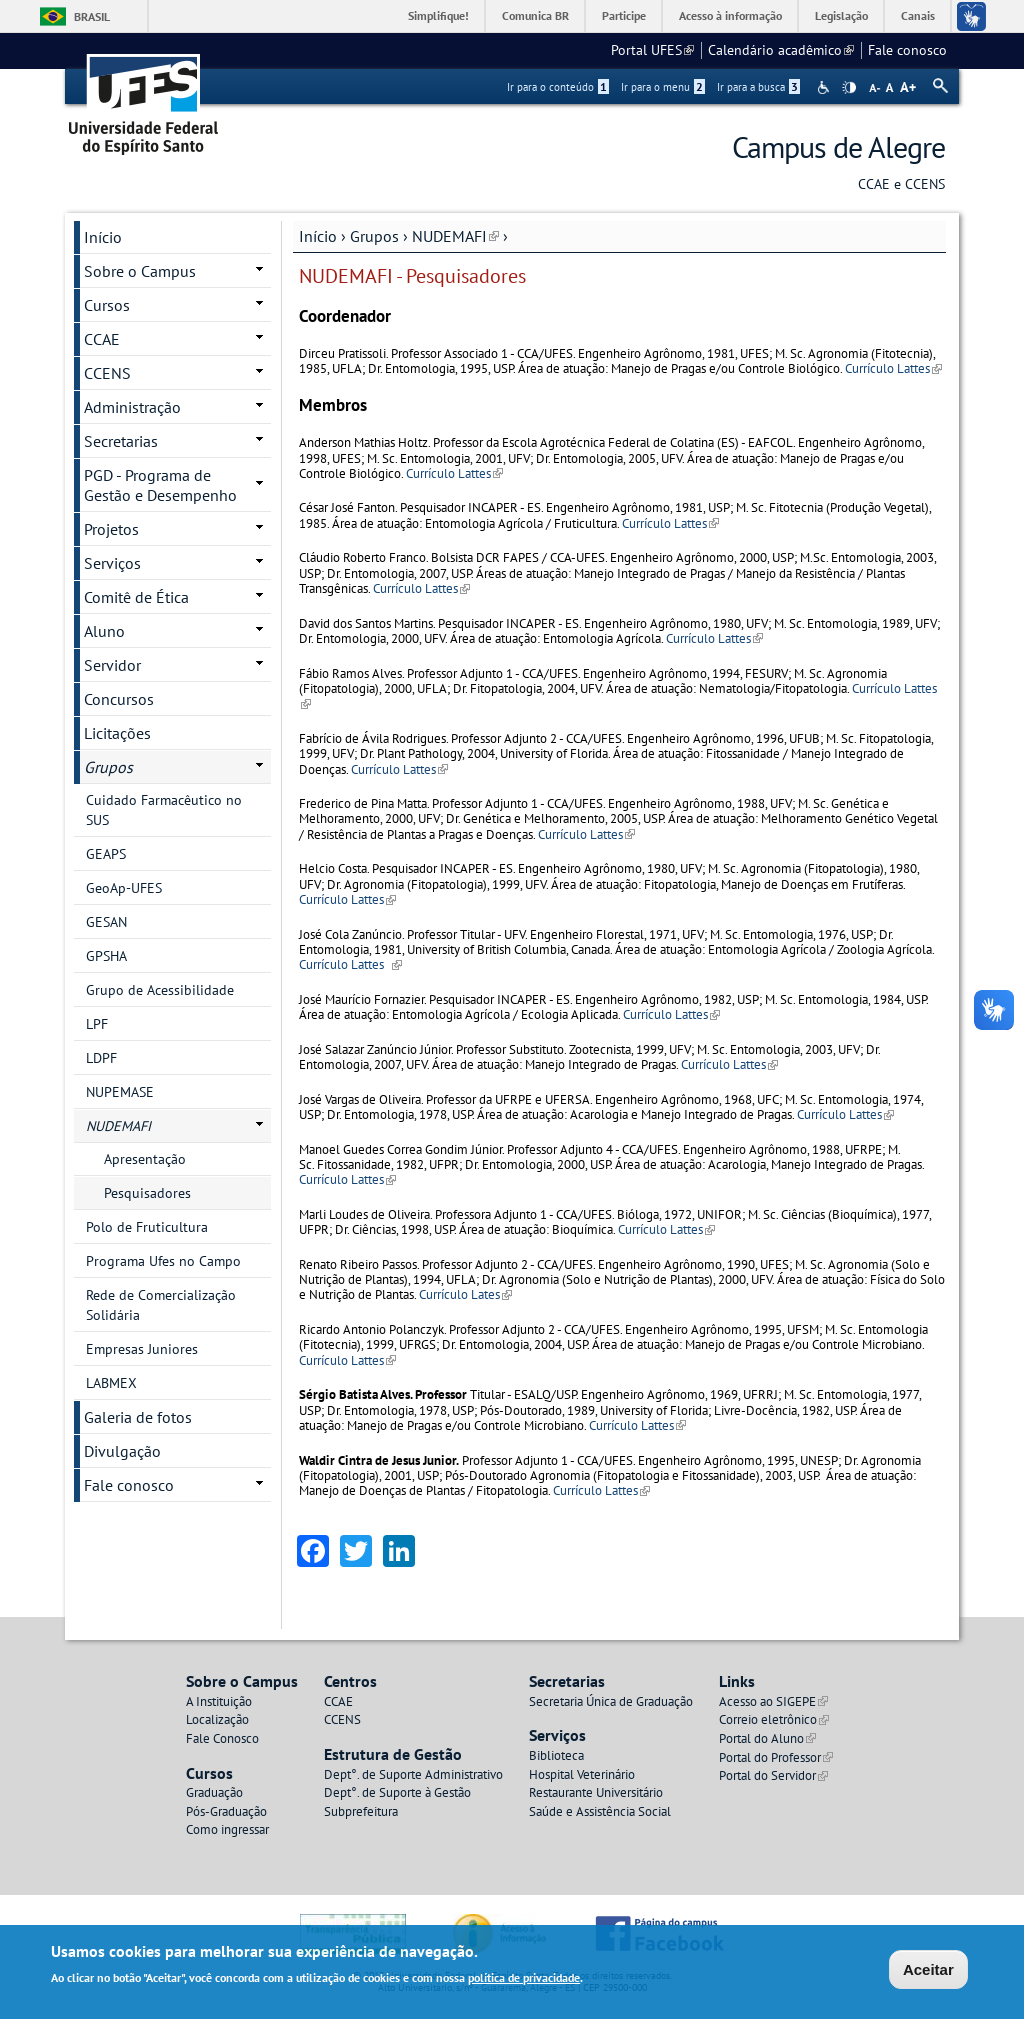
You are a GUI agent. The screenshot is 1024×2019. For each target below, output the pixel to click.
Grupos (374, 236)
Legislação (841, 15)
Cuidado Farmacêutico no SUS (164, 810)
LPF (97, 1024)
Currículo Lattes (893, 368)
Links (737, 1681)
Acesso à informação (730, 15)
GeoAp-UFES (124, 888)
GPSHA (106, 956)
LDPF (101, 1058)
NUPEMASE (120, 1092)
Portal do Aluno (767, 1738)
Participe (624, 15)
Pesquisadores (147, 1193)
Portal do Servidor (773, 1775)
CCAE (102, 339)
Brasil (92, 16)
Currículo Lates (465, 1294)
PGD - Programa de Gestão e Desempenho (160, 485)
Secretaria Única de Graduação (611, 1701)
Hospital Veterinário (582, 1774)
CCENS (107, 373)
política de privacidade (524, 1978)
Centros (350, 1681)
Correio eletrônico (774, 1719)
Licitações (117, 733)
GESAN (106, 922)
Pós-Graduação (226, 1811)
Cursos (107, 305)
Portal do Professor (776, 1757)
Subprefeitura (361, 1811)
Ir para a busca (758, 87)
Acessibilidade (825, 87)
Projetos (111, 529)
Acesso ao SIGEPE (773, 1701)
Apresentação (145, 1159)
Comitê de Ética (136, 597)
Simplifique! (438, 15)
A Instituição (219, 1701)
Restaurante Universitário (596, 1792)
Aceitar (928, 1970)
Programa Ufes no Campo (163, 1261)
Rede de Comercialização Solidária (161, 1305)
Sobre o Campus (140, 271)
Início (318, 236)
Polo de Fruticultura (147, 1227)
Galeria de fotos (138, 1417)
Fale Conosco (222, 1738)
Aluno (104, 631)
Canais (918, 15)
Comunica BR (535, 15)
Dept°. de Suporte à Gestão (397, 1792)
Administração (132, 407)
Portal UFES (652, 50)
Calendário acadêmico (781, 50)
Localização (217, 1719)
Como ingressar (227, 1829)
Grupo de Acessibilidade (160, 990)
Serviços (112, 563)
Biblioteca (556, 1755)
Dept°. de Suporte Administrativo (413, 1774)
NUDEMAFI (455, 236)
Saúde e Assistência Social (600, 1811)
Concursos (119, 699)
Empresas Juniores (142, 1349)
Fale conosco (907, 50)
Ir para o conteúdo (558, 87)
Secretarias (121, 441)
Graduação (214, 1792)
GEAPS (106, 854)
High (849, 88)
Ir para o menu (663, 87)
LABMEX (111, 1383)
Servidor (112, 665)
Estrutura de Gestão (393, 1754)
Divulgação (122, 1451)
